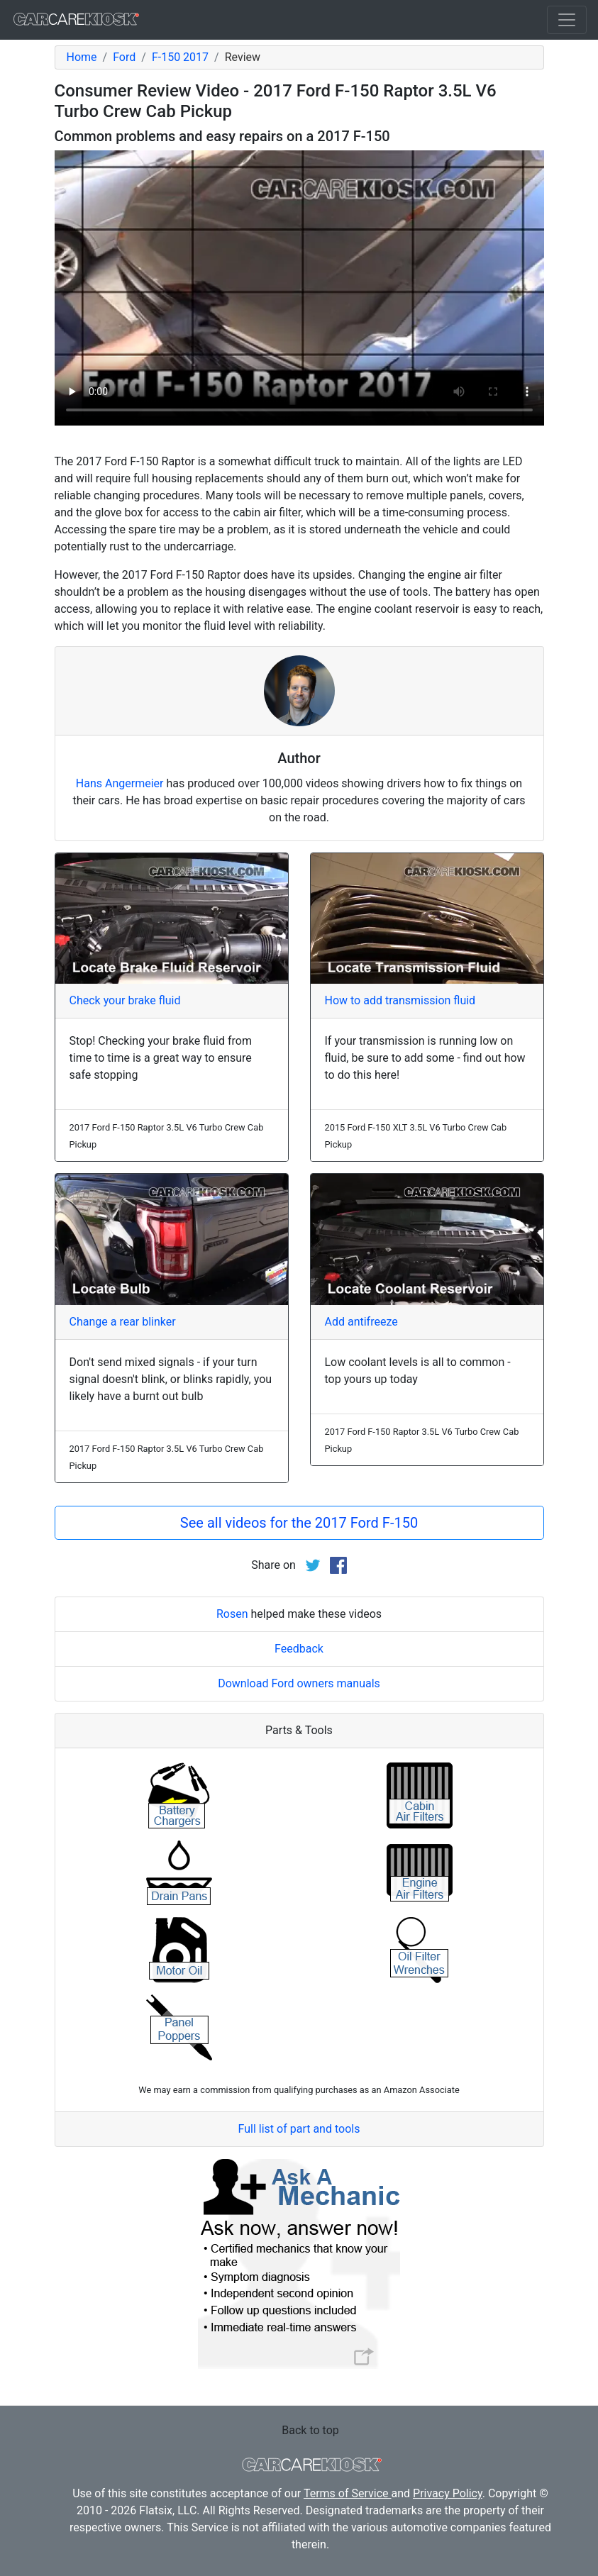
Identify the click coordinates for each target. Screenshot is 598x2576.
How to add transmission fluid (400, 1000)
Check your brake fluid (125, 1000)
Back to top (310, 2430)
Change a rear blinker (123, 1321)
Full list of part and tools (299, 2129)
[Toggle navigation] (567, 20)
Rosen (232, 1614)
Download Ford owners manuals (299, 1683)
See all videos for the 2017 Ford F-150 (299, 1522)
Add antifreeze (361, 1321)
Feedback (299, 1648)
